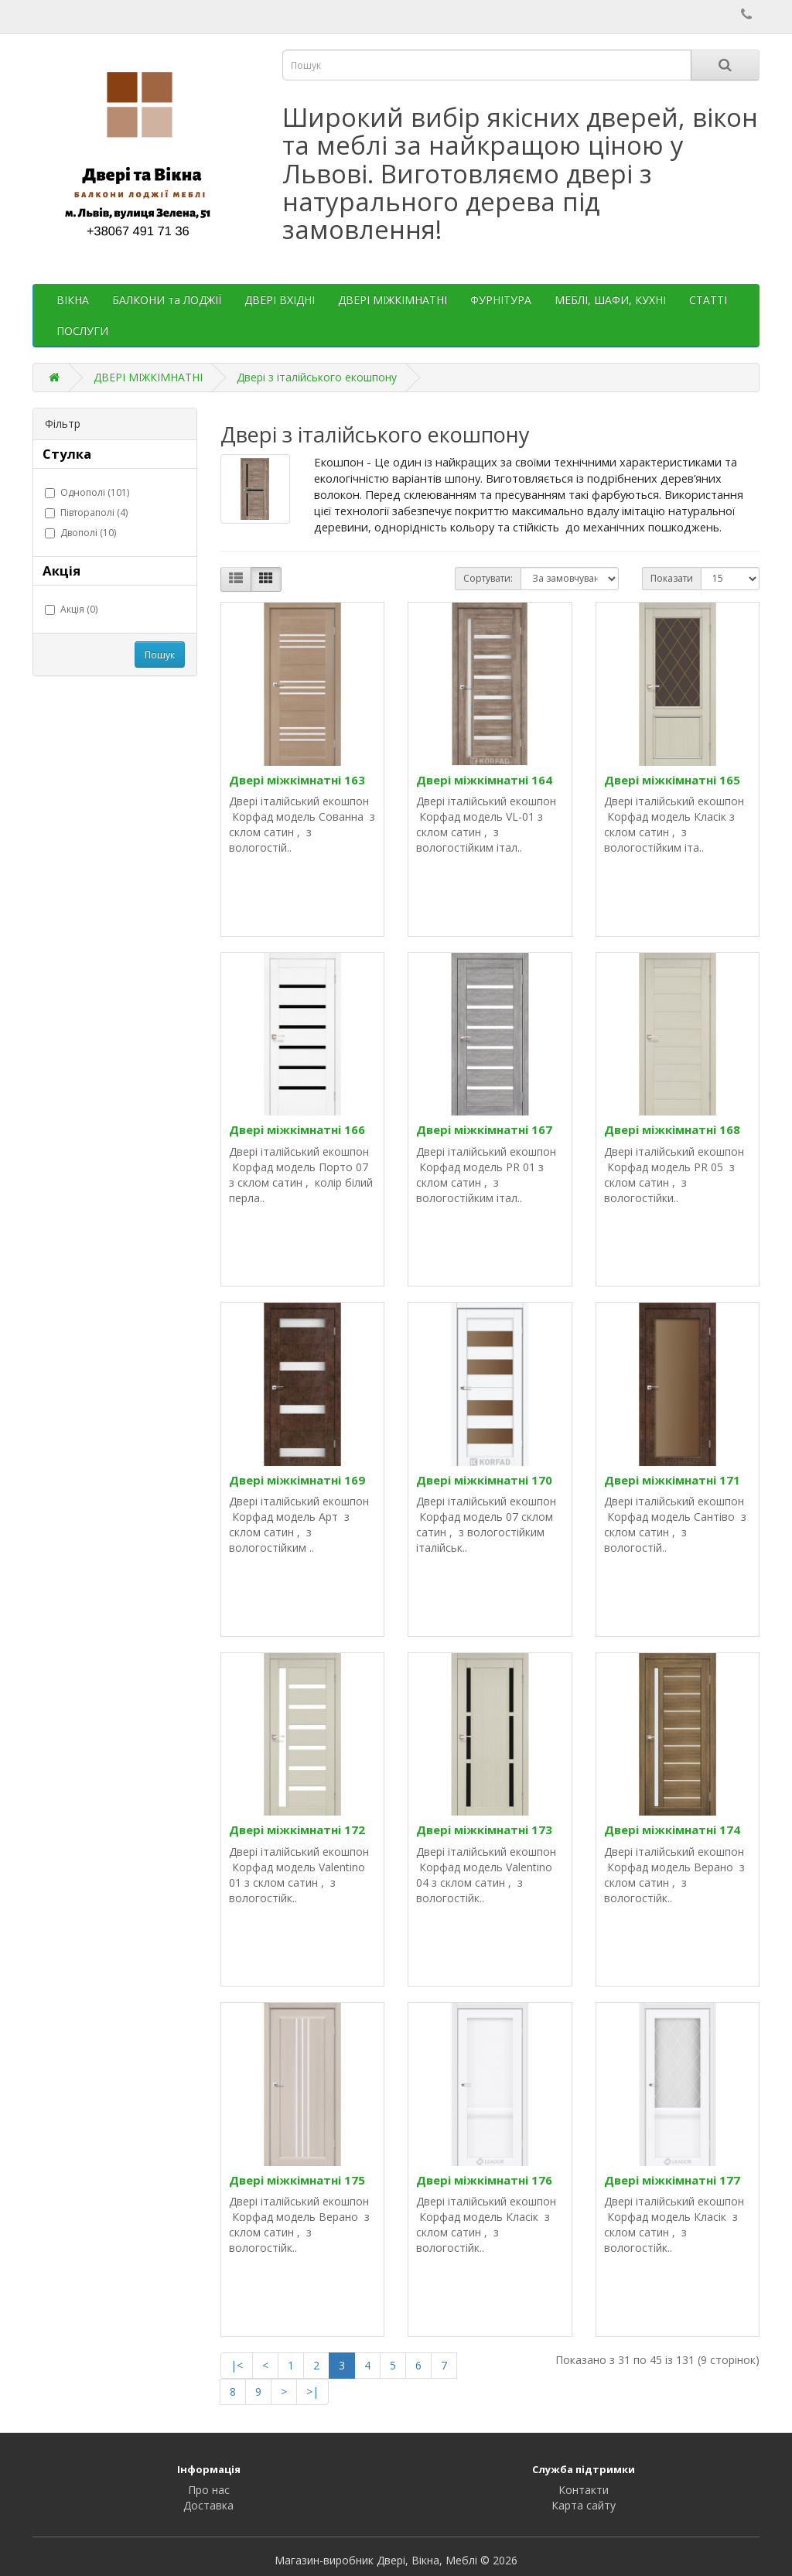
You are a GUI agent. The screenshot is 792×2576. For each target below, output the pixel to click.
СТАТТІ (708, 299)
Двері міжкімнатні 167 (484, 1129)
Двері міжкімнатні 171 (672, 1480)
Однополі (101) (87, 492)
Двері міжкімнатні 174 (672, 1829)
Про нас (209, 2489)
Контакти (583, 2489)
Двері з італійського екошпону (317, 377)
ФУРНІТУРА (500, 299)
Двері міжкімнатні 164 (484, 779)
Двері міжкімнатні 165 (672, 779)
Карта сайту (583, 2505)
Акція (61, 570)
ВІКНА (72, 299)
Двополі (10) (80, 532)
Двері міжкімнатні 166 (297, 1129)
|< (236, 2365)
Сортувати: (488, 578)
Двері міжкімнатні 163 (297, 779)
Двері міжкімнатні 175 (297, 2180)
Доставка (208, 2505)
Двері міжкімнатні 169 (297, 1480)
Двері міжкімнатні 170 (484, 1480)
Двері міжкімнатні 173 (484, 1829)
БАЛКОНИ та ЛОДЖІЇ (166, 299)
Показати (671, 578)
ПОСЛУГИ (82, 330)
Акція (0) (71, 609)
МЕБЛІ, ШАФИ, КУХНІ (610, 299)
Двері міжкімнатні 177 (672, 2180)
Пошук (160, 654)
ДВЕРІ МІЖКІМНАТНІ (392, 299)
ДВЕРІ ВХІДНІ (279, 299)
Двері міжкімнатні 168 (672, 1129)
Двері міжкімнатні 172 (297, 1829)
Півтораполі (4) (86, 512)
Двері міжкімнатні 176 (484, 2180)
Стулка (67, 454)
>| (312, 2391)
